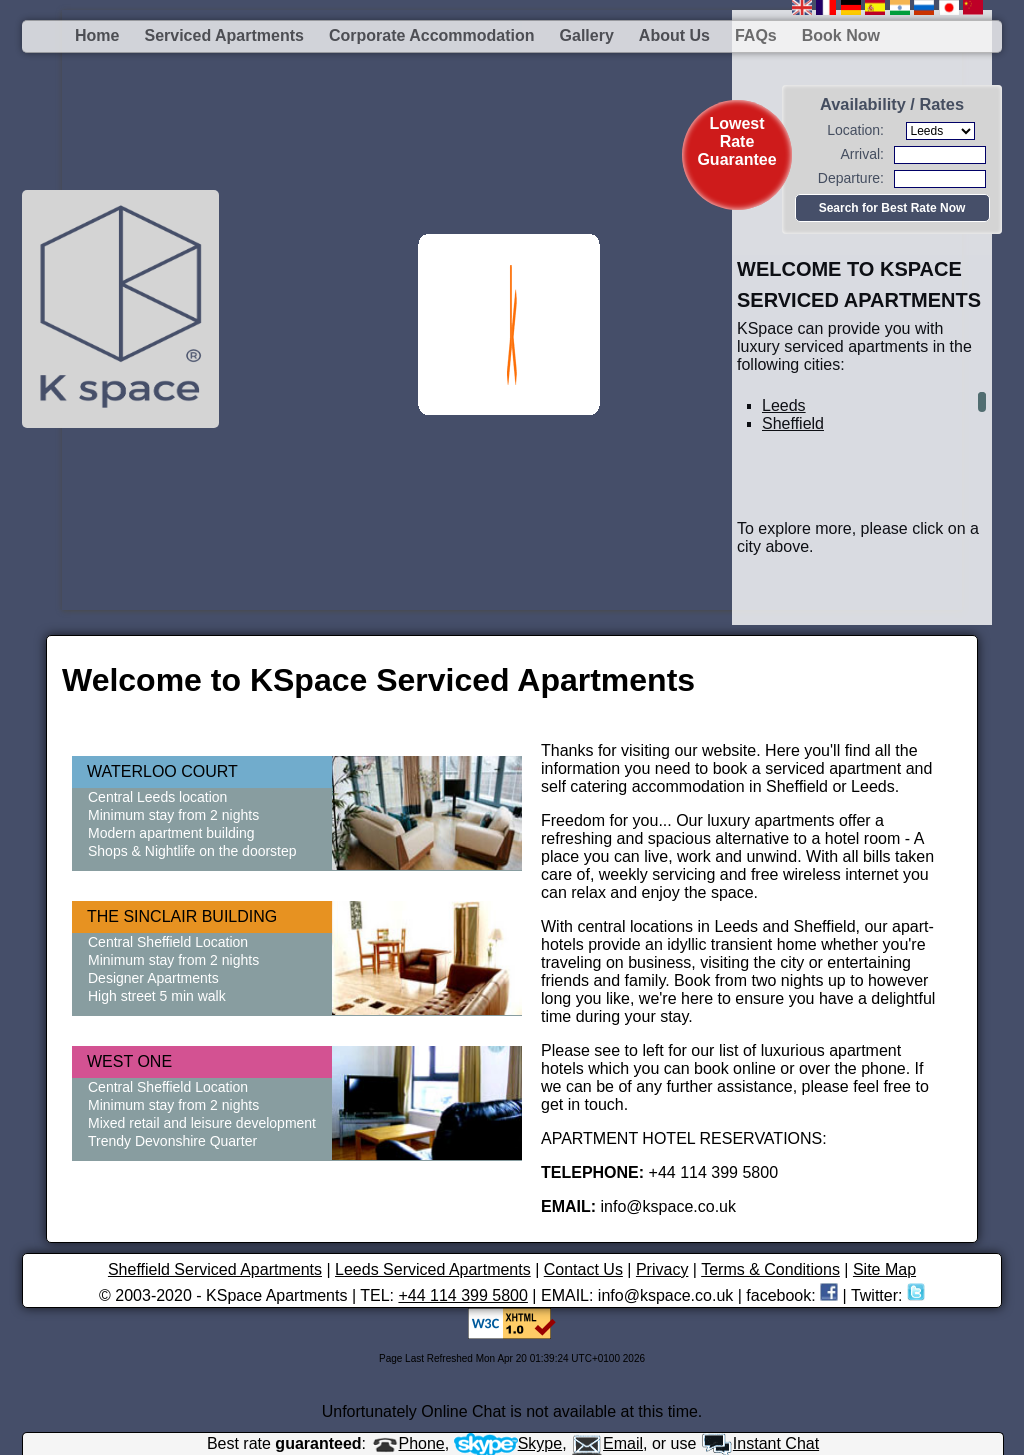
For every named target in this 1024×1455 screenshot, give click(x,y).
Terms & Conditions (770, 1269)
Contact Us (583, 1269)
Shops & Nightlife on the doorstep (192, 851)
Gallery (587, 35)
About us (674, 35)
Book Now (841, 35)
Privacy (662, 1269)
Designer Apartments (153, 978)
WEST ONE (129, 1061)
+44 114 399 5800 (462, 1295)
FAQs (756, 35)
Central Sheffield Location (168, 942)
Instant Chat (760, 1443)
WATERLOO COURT (162, 771)
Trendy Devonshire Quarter (172, 1141)
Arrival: (862, 154)
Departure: (851, 178)
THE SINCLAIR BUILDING (182, 916)
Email (607, 1443)
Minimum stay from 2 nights (173, 815)
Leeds (784, 405)
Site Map (884, 1269)
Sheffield (793, 423)
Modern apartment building (171, 833)
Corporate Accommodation (432, 35)
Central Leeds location (157, 797)
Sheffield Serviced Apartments (215, 1269)
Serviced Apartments (223, 35)
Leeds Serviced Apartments (433, 1269)
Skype (508, 1443)
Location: (855, 130)
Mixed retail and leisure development (202, 1123)
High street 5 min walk (157, 996)
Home (97, 35)
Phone (408, 1443)
